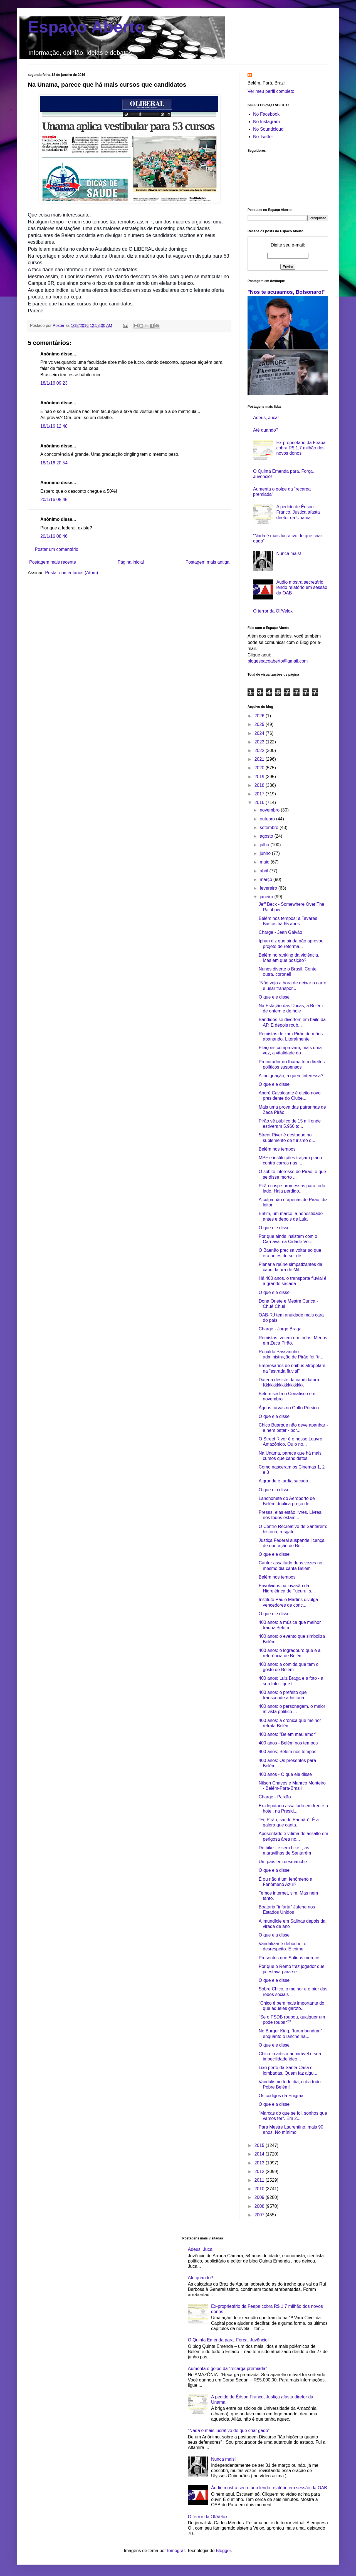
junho (266, 853)
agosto (267, 836)
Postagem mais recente (52, 562)
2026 (260, 715)
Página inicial (131, 562)
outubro (268, 819)
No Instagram (266, 121)
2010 (260, 2188)
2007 (260, 2214)
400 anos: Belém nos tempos (287, 1751)
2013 (260, 2163)
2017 (260, 794)
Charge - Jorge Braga (280, 1328)
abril (265, 870)
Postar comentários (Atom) (71, 572)
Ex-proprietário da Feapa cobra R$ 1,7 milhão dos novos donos (300, 448)
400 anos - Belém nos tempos (288, 1743)
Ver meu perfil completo (271, 91)
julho (265, 844)
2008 (260, 2206)
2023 (260, 742)
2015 (260, 2145)
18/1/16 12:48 (54, 426)
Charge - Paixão (275, 1797)
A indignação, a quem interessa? (291, 1075)
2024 (260, 733)
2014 (260, 2154)
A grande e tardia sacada (283, 1481)
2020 (260, 767)
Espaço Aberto (86, 27)
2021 (260, 759)
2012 (260, 2171)
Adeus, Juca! (266, 417)
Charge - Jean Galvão (280, 932)
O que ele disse (274, 997)
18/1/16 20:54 (54, 463)
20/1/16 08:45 (54, 499)
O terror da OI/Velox (273, 611)
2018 (260, 785)
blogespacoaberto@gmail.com (278, 661)
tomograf (176, 2550)
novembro (270, 810)
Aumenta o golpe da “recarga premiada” (227, 2368)
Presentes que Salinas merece (289, 1957)
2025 (260, 724)
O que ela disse (274, 1489)
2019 (260, 776)
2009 (260, 2197)
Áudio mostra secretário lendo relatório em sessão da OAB (301, 587)
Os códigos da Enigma (281, 2095)
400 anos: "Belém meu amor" (288, 1734)
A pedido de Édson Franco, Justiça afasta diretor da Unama (298, 512)
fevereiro (269, 888)
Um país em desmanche (283, 1861)
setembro (270, 827)
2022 (260, 750)
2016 (260, 802)
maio (265, 862)
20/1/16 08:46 (54, 536)
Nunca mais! (288, 553)
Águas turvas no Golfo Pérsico (289, 1407)
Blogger (223, 2550)
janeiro (267, 896)
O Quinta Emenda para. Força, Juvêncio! (228, 2340)
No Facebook (266, 114)
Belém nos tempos (277, 1149)
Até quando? (265, 430)
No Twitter (263, 136)
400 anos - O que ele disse (285, 1774)
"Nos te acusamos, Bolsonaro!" (287, 292)
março (266, 879)
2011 (260, 2180)
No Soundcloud (268, 129)
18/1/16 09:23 (54, 383)
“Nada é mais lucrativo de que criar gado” (229, 2430)
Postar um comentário (56, 549)
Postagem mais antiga (207, 562)
